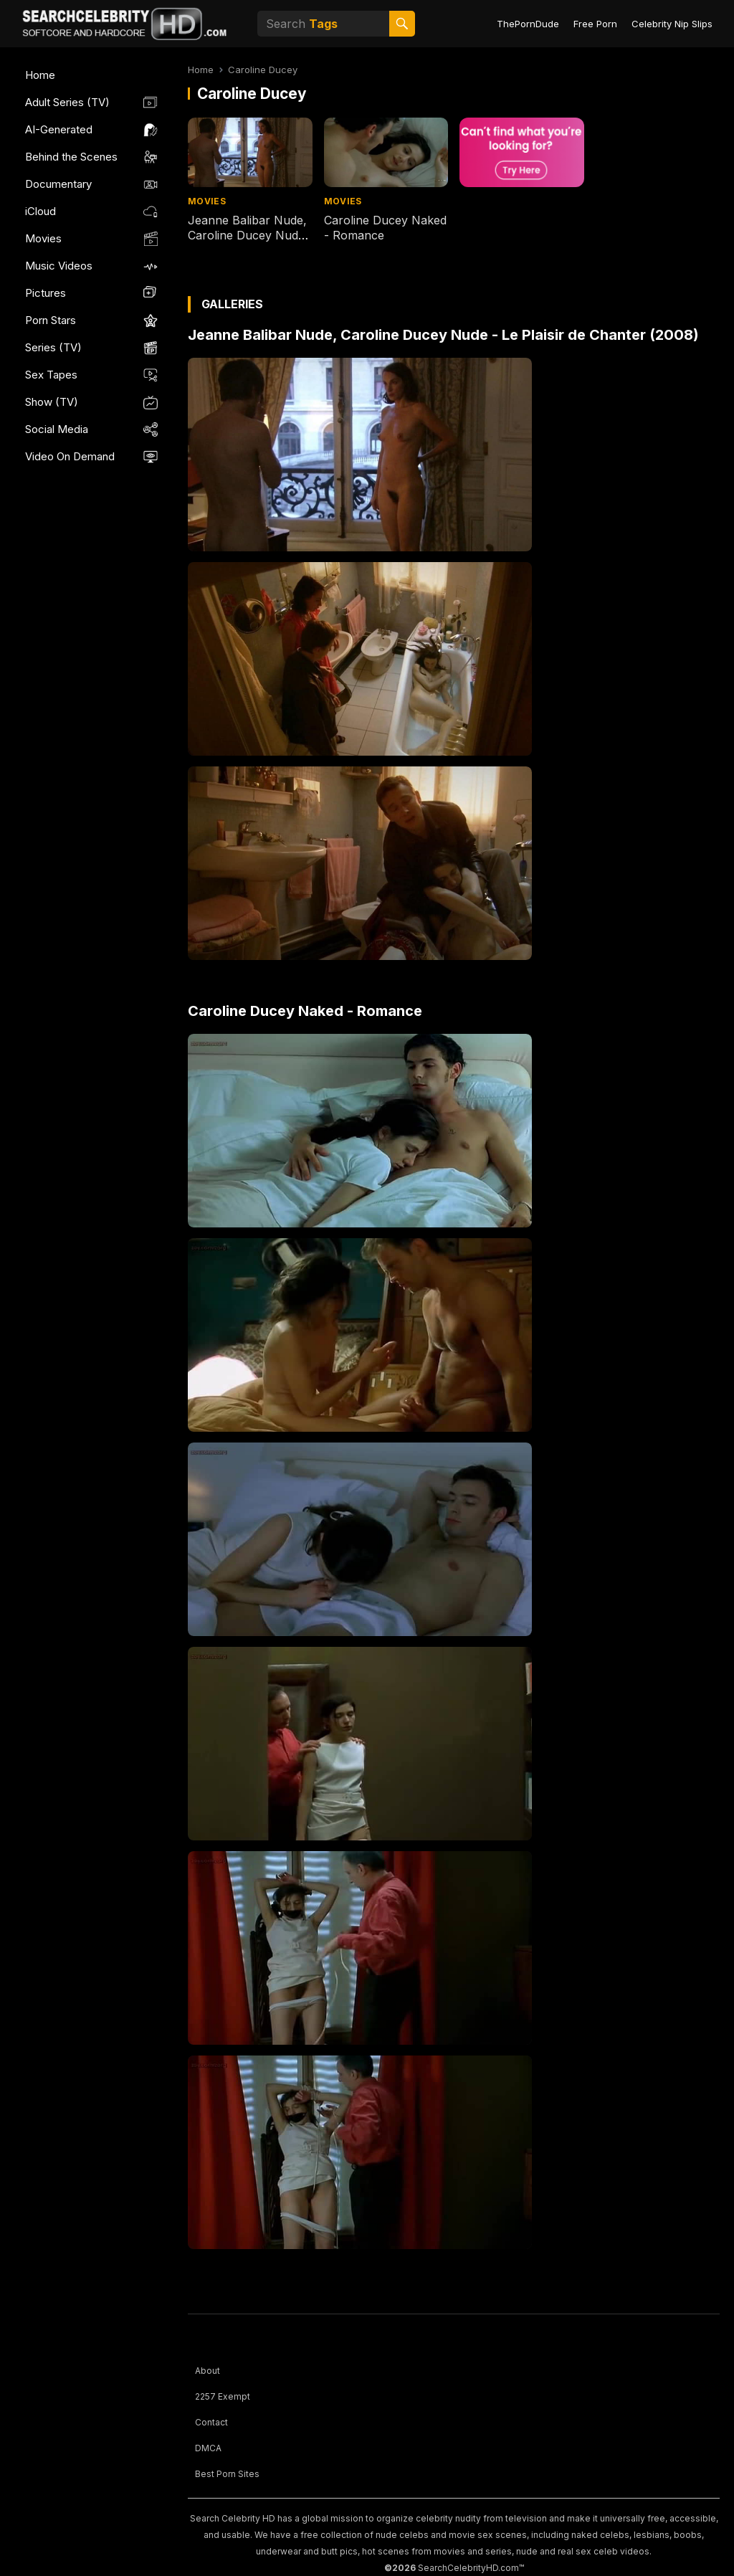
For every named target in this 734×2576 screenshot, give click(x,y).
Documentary (58, 184)
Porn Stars (50, 320)
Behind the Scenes (71, 156)
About (207, 2370)
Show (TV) (51, 402)
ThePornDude (528, 23)
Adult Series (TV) (67, 102)
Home (40, 75)
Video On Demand (70, 456)
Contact (211, 2422)
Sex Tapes (51, 374)
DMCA (208, 2448)
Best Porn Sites (227, 2473)
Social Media (56, 429)
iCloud (40, 211)
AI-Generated (58, 129)
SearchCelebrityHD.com (468, 2567)
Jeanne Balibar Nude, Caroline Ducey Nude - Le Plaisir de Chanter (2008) (248, 242)
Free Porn (595, 23)
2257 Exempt (222, 2396)
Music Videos (58, 265)
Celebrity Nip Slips (671, 23)
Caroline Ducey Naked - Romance (305, 1011)
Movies (43, 238)
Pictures (45, 293)
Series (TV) (53, 347)
